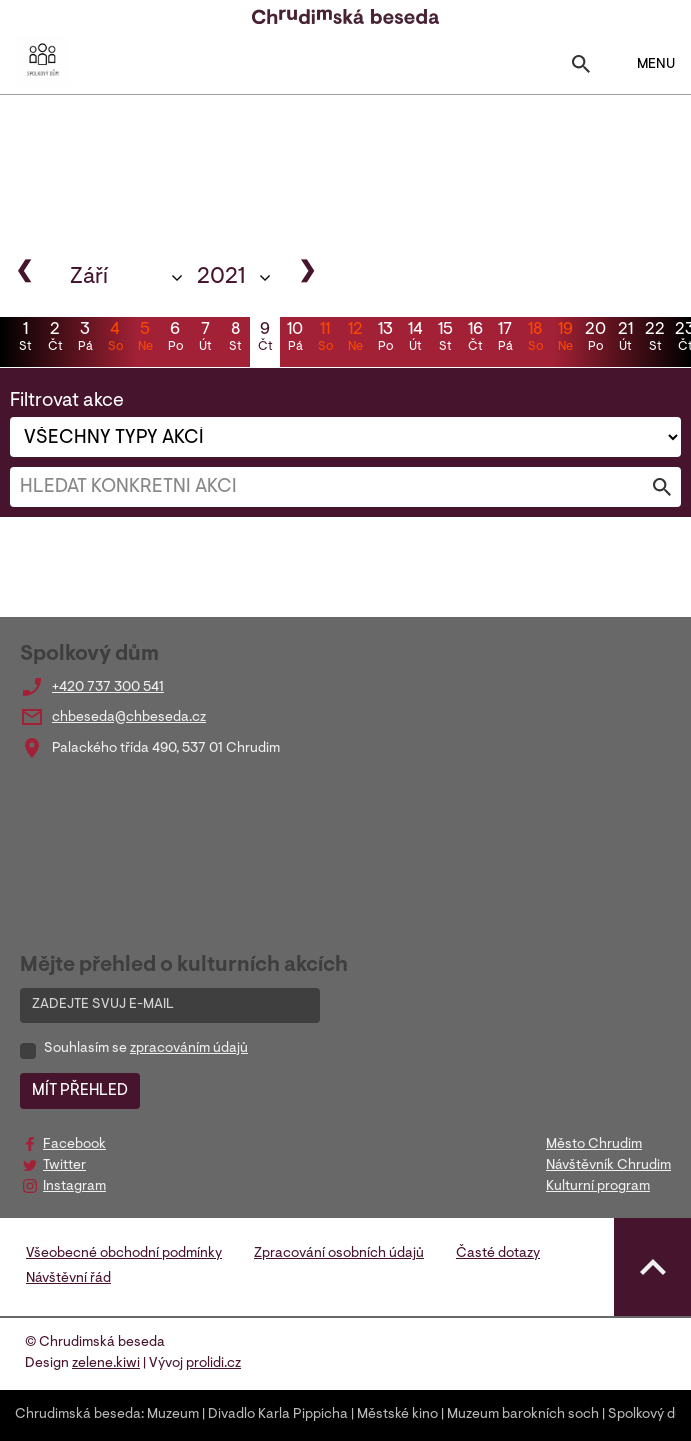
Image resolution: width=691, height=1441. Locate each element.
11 (325, 339)
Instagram (74, 1187)
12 (355, 339)
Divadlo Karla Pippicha (278, 1415)
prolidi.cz (213, 1364)
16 (475, 339)
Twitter (64, 1166)
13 (385, 339)
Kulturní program (598, 1187)
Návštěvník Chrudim (608, 1166)
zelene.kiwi (106, 1364)
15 (445, 339)
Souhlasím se (146, 1049)
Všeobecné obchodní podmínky (124, 1254)
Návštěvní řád (68, 1279)
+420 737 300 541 (108, 688)
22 (655, 339)
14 (415, 339)
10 (295, 339)
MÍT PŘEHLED (80, 1091)
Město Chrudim (594, 1145)
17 (505, 339)
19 (565, 339)
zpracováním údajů (189, 1049)
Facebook (74, 1145)
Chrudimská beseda (78, 1415)
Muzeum (173, 1415)
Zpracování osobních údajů (339, 1254)
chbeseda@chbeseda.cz (129, 718)
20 (595, 339)
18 (535, 339)
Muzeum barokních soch (523, 1415)
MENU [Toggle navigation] (643, 64)
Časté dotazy (498, 1254)
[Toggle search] (581, 68)
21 (625, 339)
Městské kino (397, 1415)
